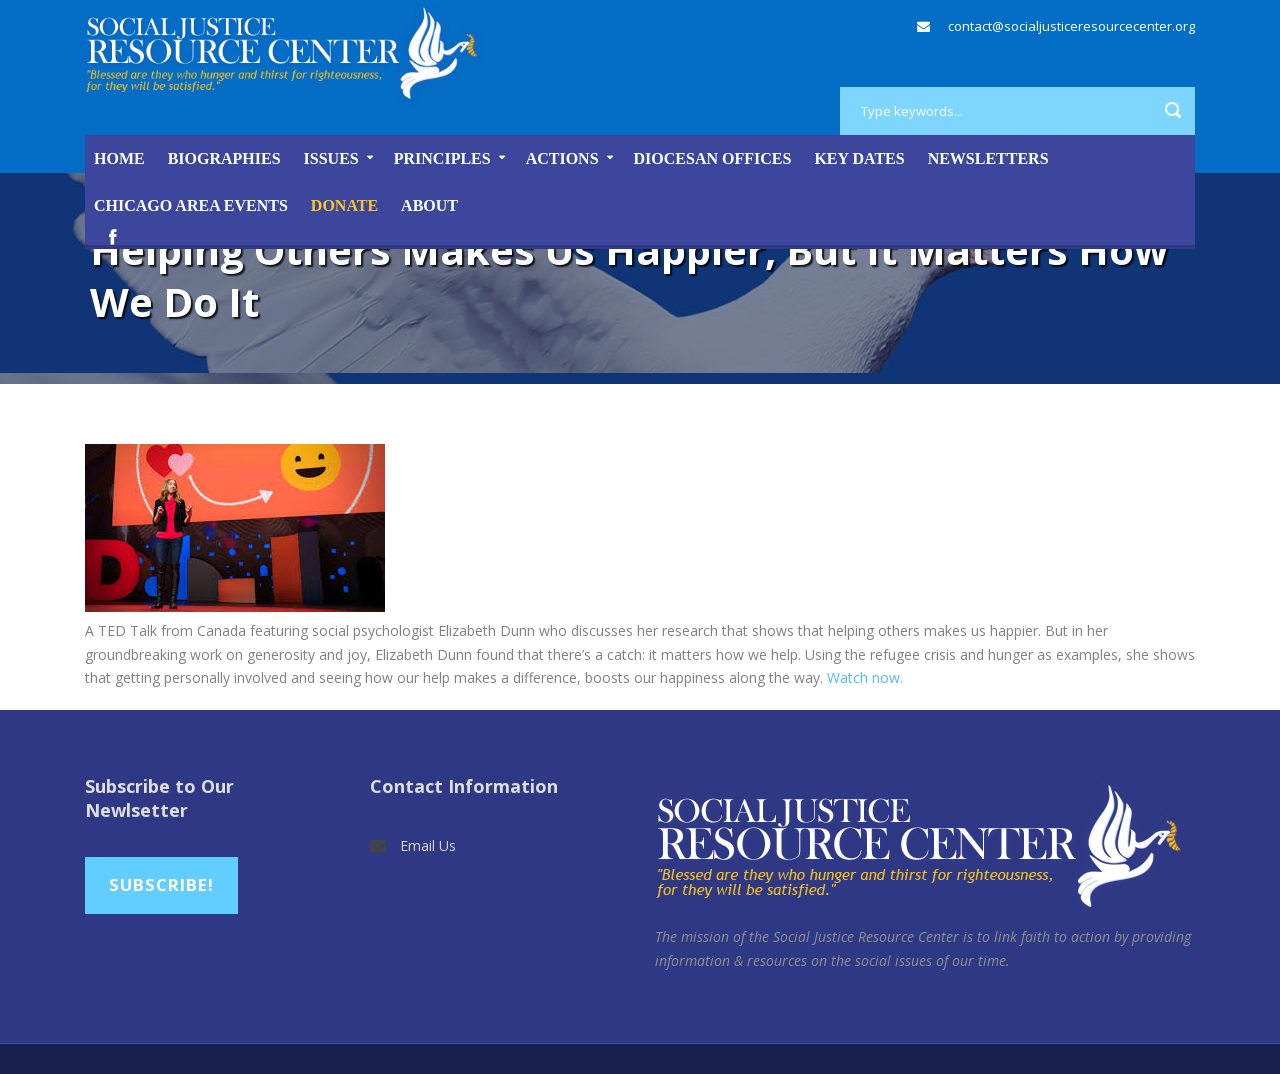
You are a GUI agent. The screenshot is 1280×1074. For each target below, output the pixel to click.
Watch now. (865, 677)
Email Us (428, 845)
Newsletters (988, 158)
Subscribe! (161, 884)
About (429, 205)
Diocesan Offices (713, 158)
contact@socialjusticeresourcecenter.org (1071, 26)
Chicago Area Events (191, 205)
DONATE (344, 205)
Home (119, 158)
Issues (331, 158)
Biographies (224, 158)
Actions (562, 158)
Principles (442, 158)
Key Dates (859, 158)
